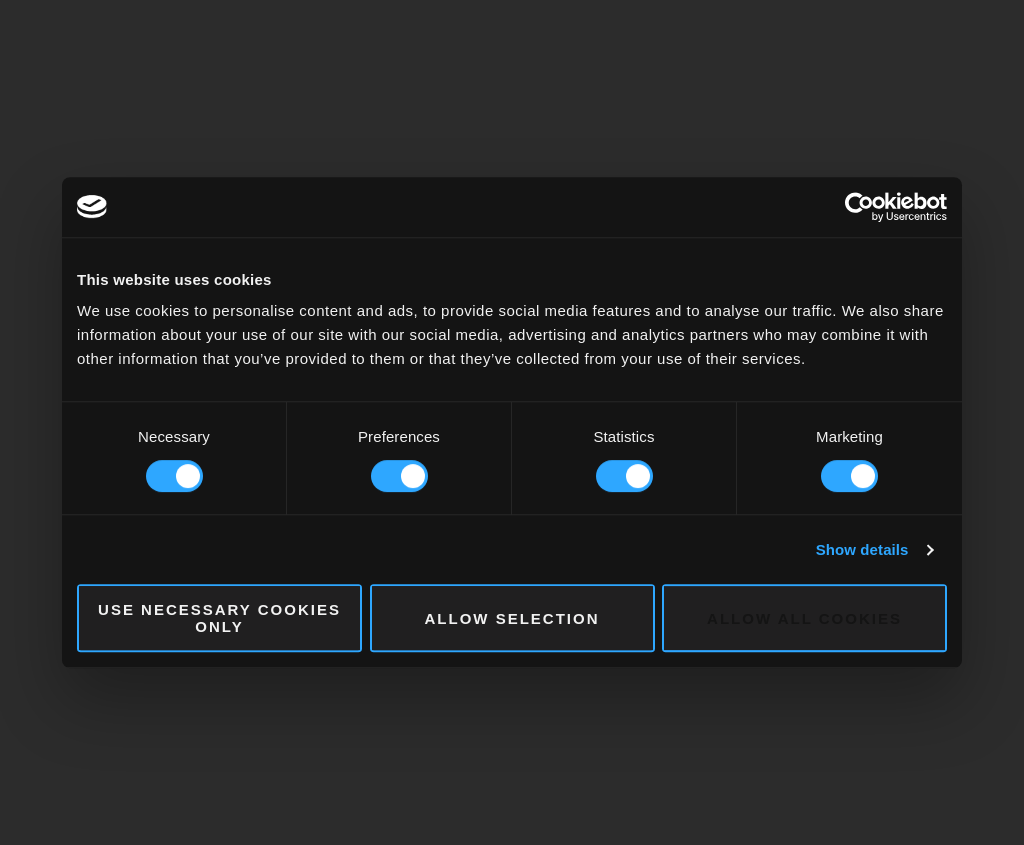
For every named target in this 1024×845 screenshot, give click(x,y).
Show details (862, 549)
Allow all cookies (804, 618)
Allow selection (512, 618)
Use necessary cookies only (219, 618)
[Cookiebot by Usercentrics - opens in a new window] (859, 207)
